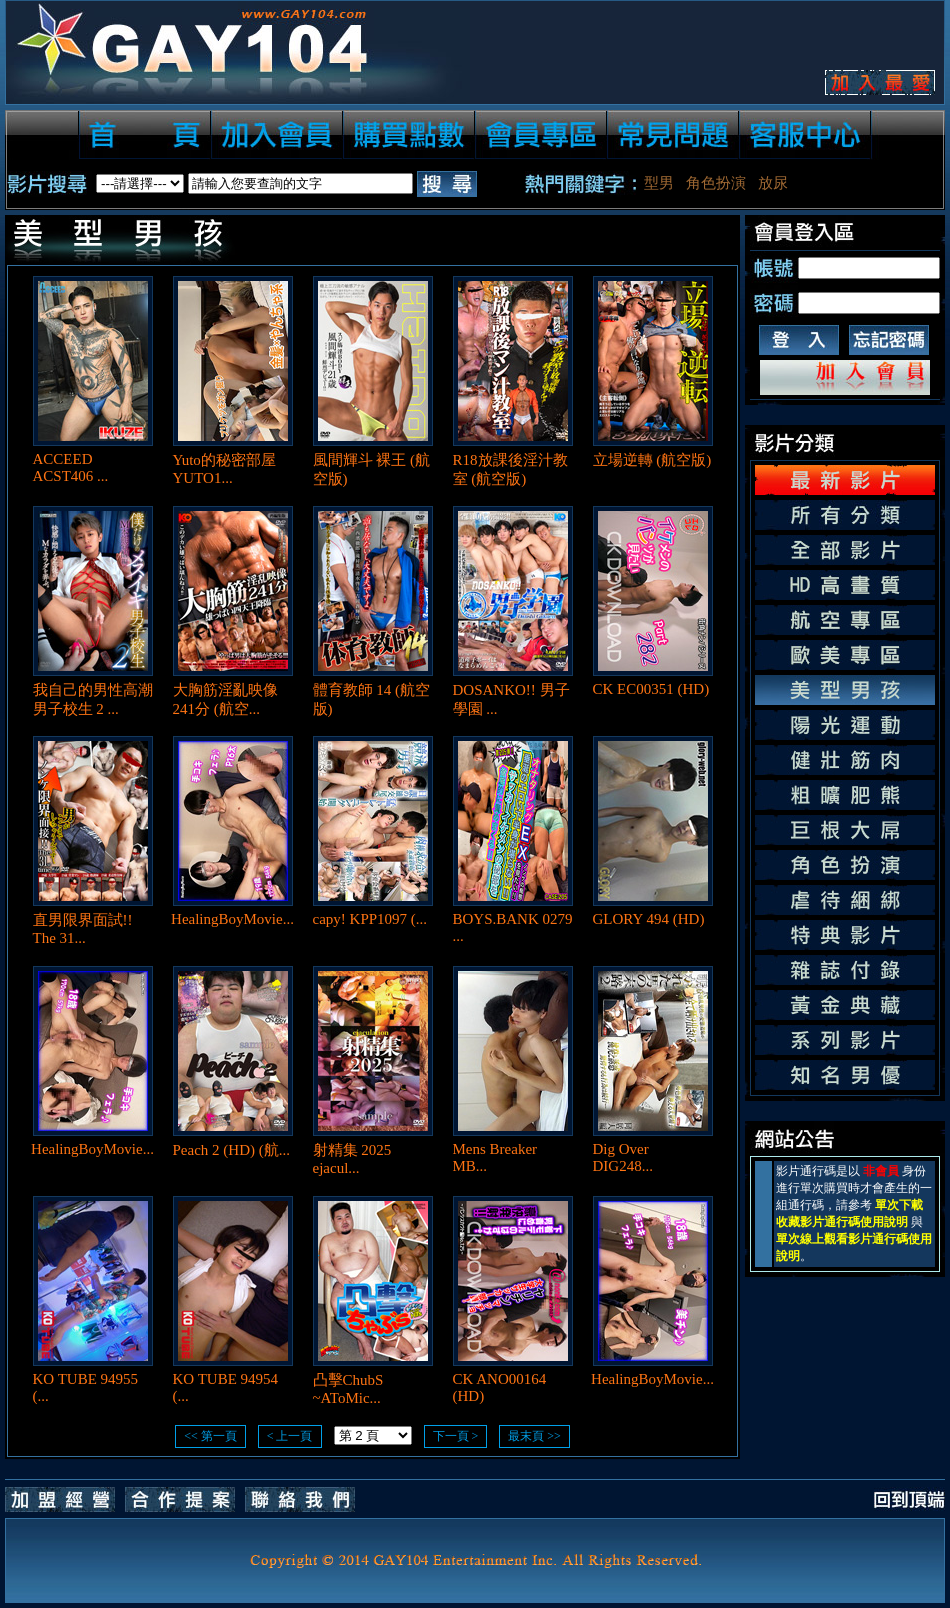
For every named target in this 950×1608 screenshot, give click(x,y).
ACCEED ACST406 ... (71, 467)
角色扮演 (716, 183)
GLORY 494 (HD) (649, 919)
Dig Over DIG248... (623, 1157)
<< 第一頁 (210, 1436)
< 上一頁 (290, 1436)
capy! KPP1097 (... (370, 919)
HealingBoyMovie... (232, 919)
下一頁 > (456, 1436)
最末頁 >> (534, 1436)
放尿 (773, 183)
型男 (659, 183)
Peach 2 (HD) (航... (231, 1150)
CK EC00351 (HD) (651, 689)
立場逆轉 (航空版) (652, 460)
